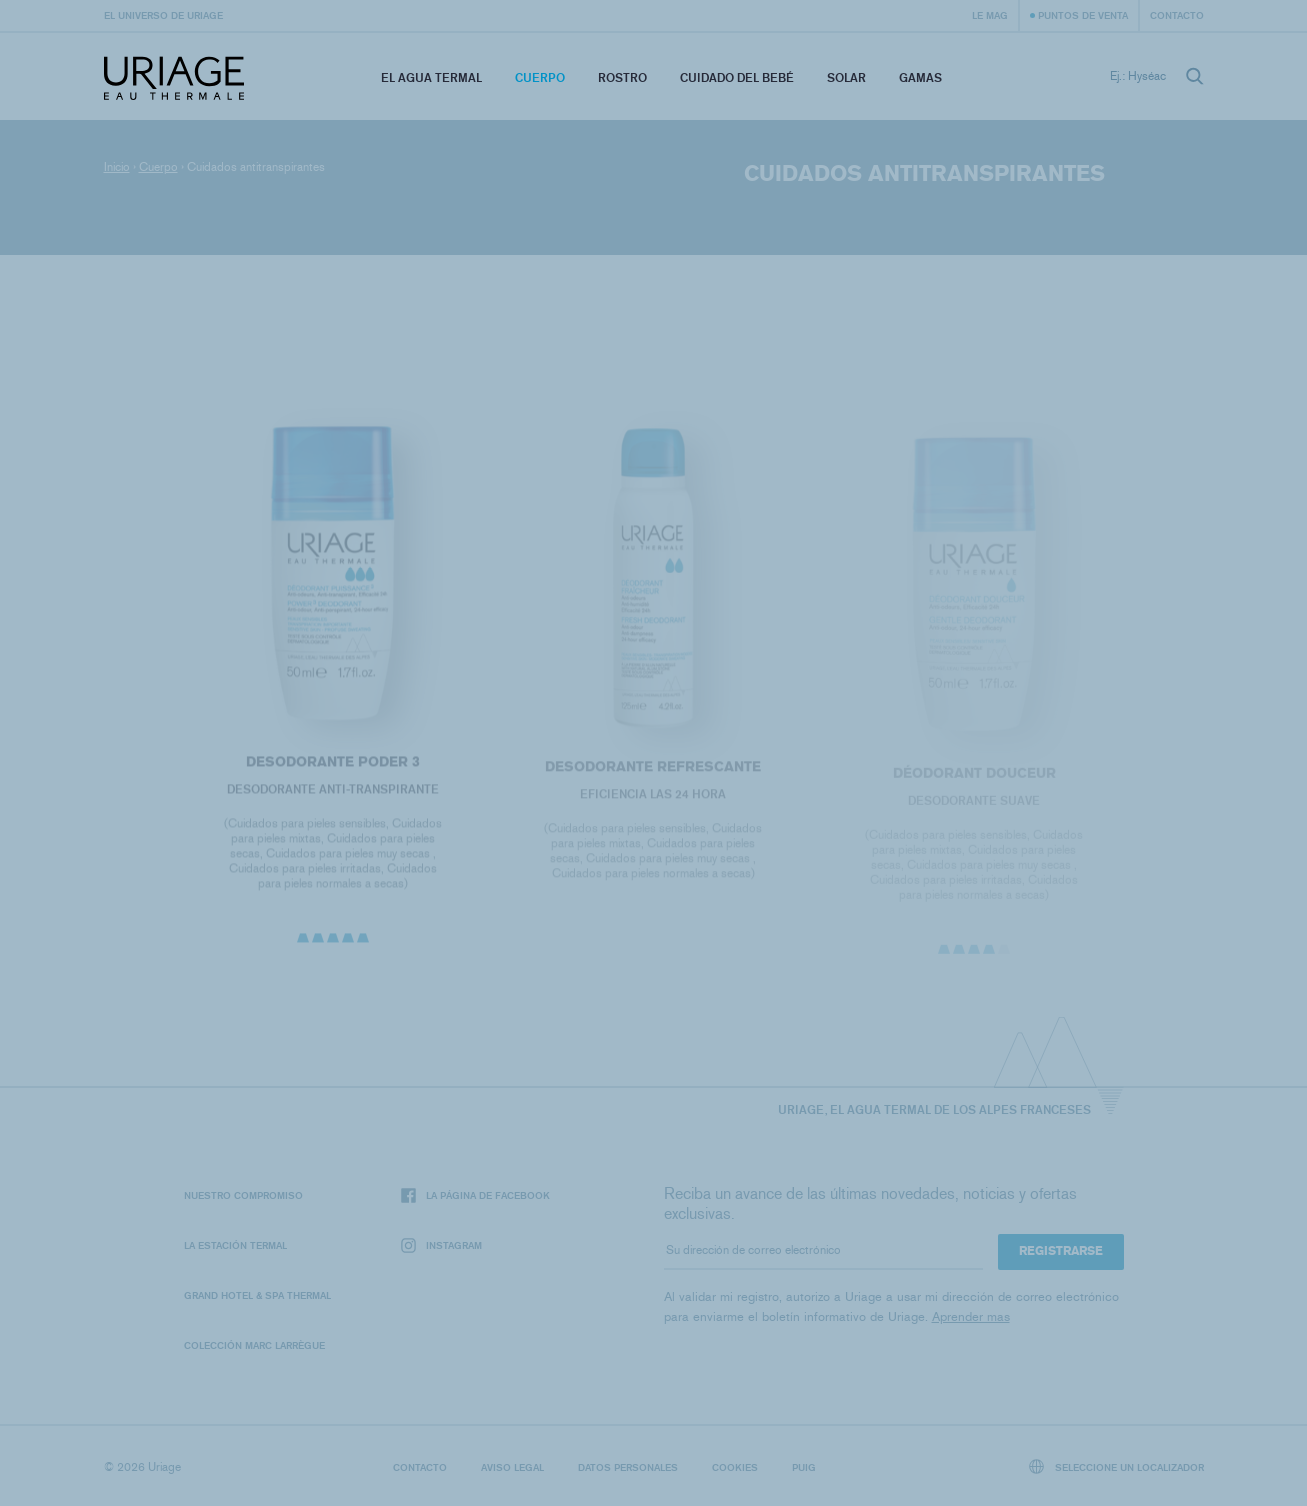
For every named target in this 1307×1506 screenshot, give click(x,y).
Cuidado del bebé (737, 77)
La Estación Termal (235, 1245)
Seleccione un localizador (1116, 1466)
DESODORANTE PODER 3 (333, 764)
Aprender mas (971, 1316)
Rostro (622, 77)
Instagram (441, 1245)
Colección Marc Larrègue (254, 1345)
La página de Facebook (475, 1195)
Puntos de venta (1083, 15)
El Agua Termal (431, 77)
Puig (804, 1467)
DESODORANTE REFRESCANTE (653, 770)
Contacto (1177, 15)
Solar (846, 77)
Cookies (735, 1467)
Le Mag (990, 15)
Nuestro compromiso (243, 1195)
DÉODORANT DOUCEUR (973, 777)
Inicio (117, 167)
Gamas (920, 77)
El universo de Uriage (163, 15)
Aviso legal (512, 1467)
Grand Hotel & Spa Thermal (257, 1295)
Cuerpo (540, 77)
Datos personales (628, 1467)
